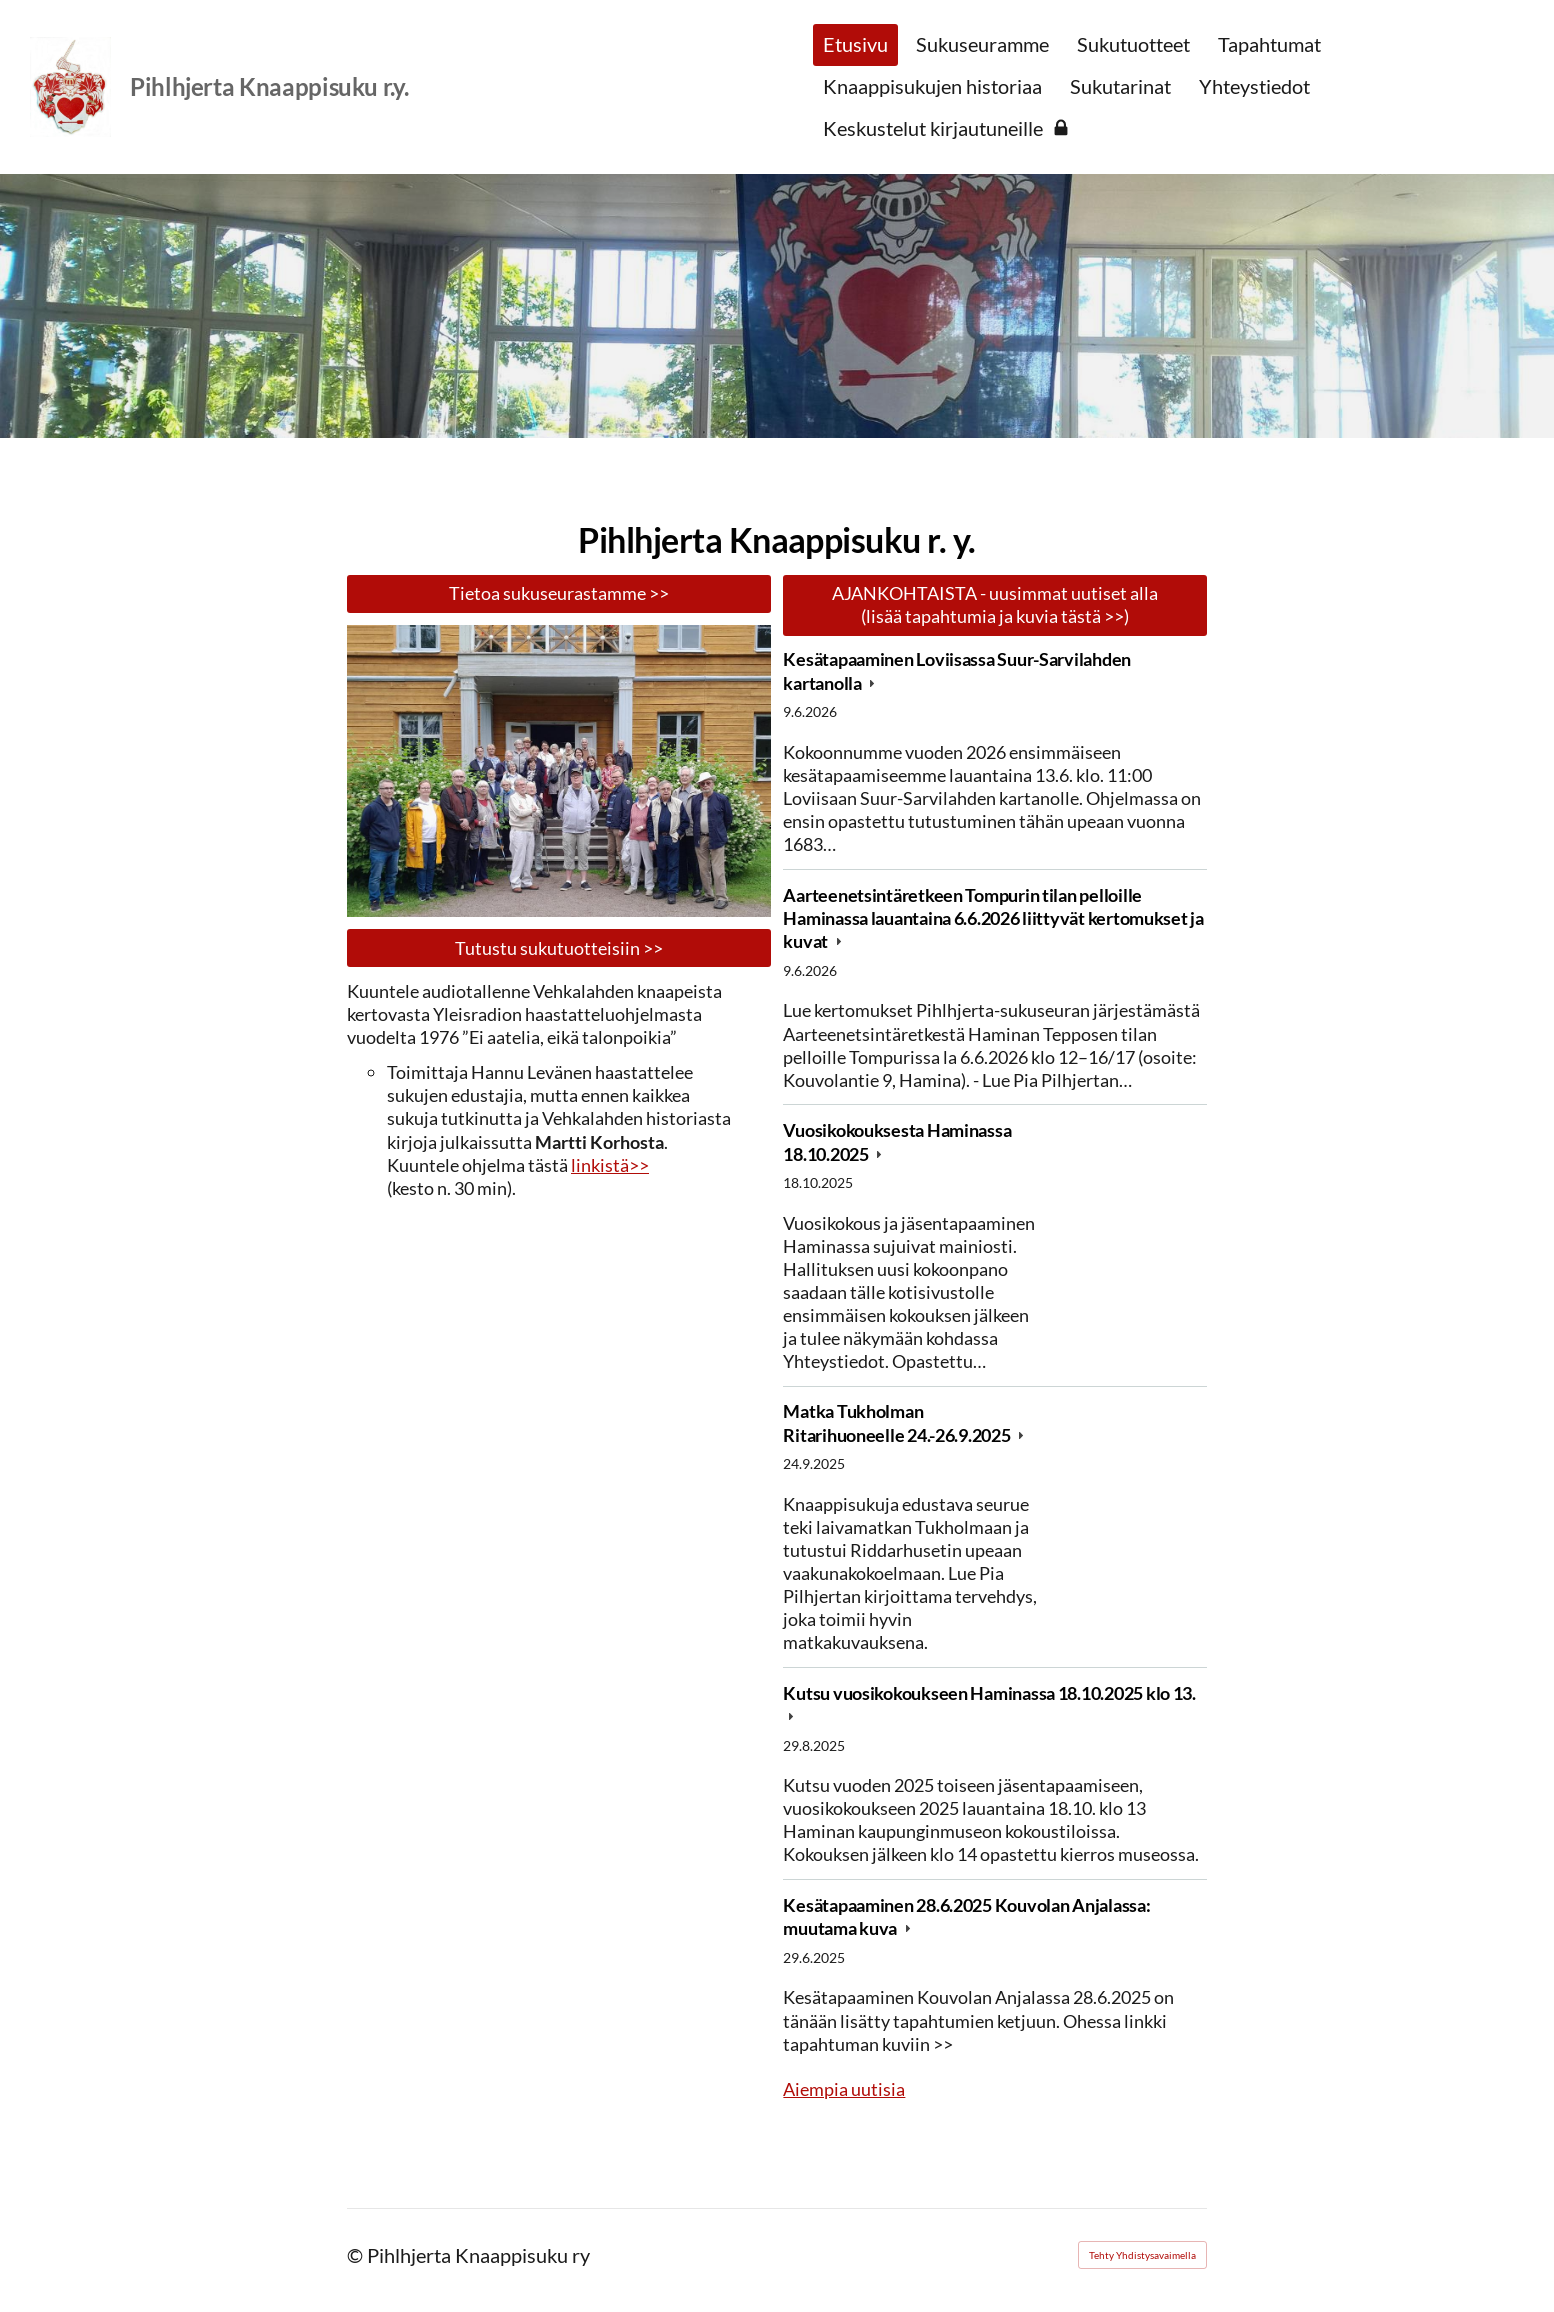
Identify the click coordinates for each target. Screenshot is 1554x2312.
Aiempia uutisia (844, 2089)
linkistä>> (610, 1165)
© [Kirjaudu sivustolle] (357, 2255)
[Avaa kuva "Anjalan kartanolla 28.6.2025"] (559, 770)
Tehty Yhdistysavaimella (1142, 2255)
